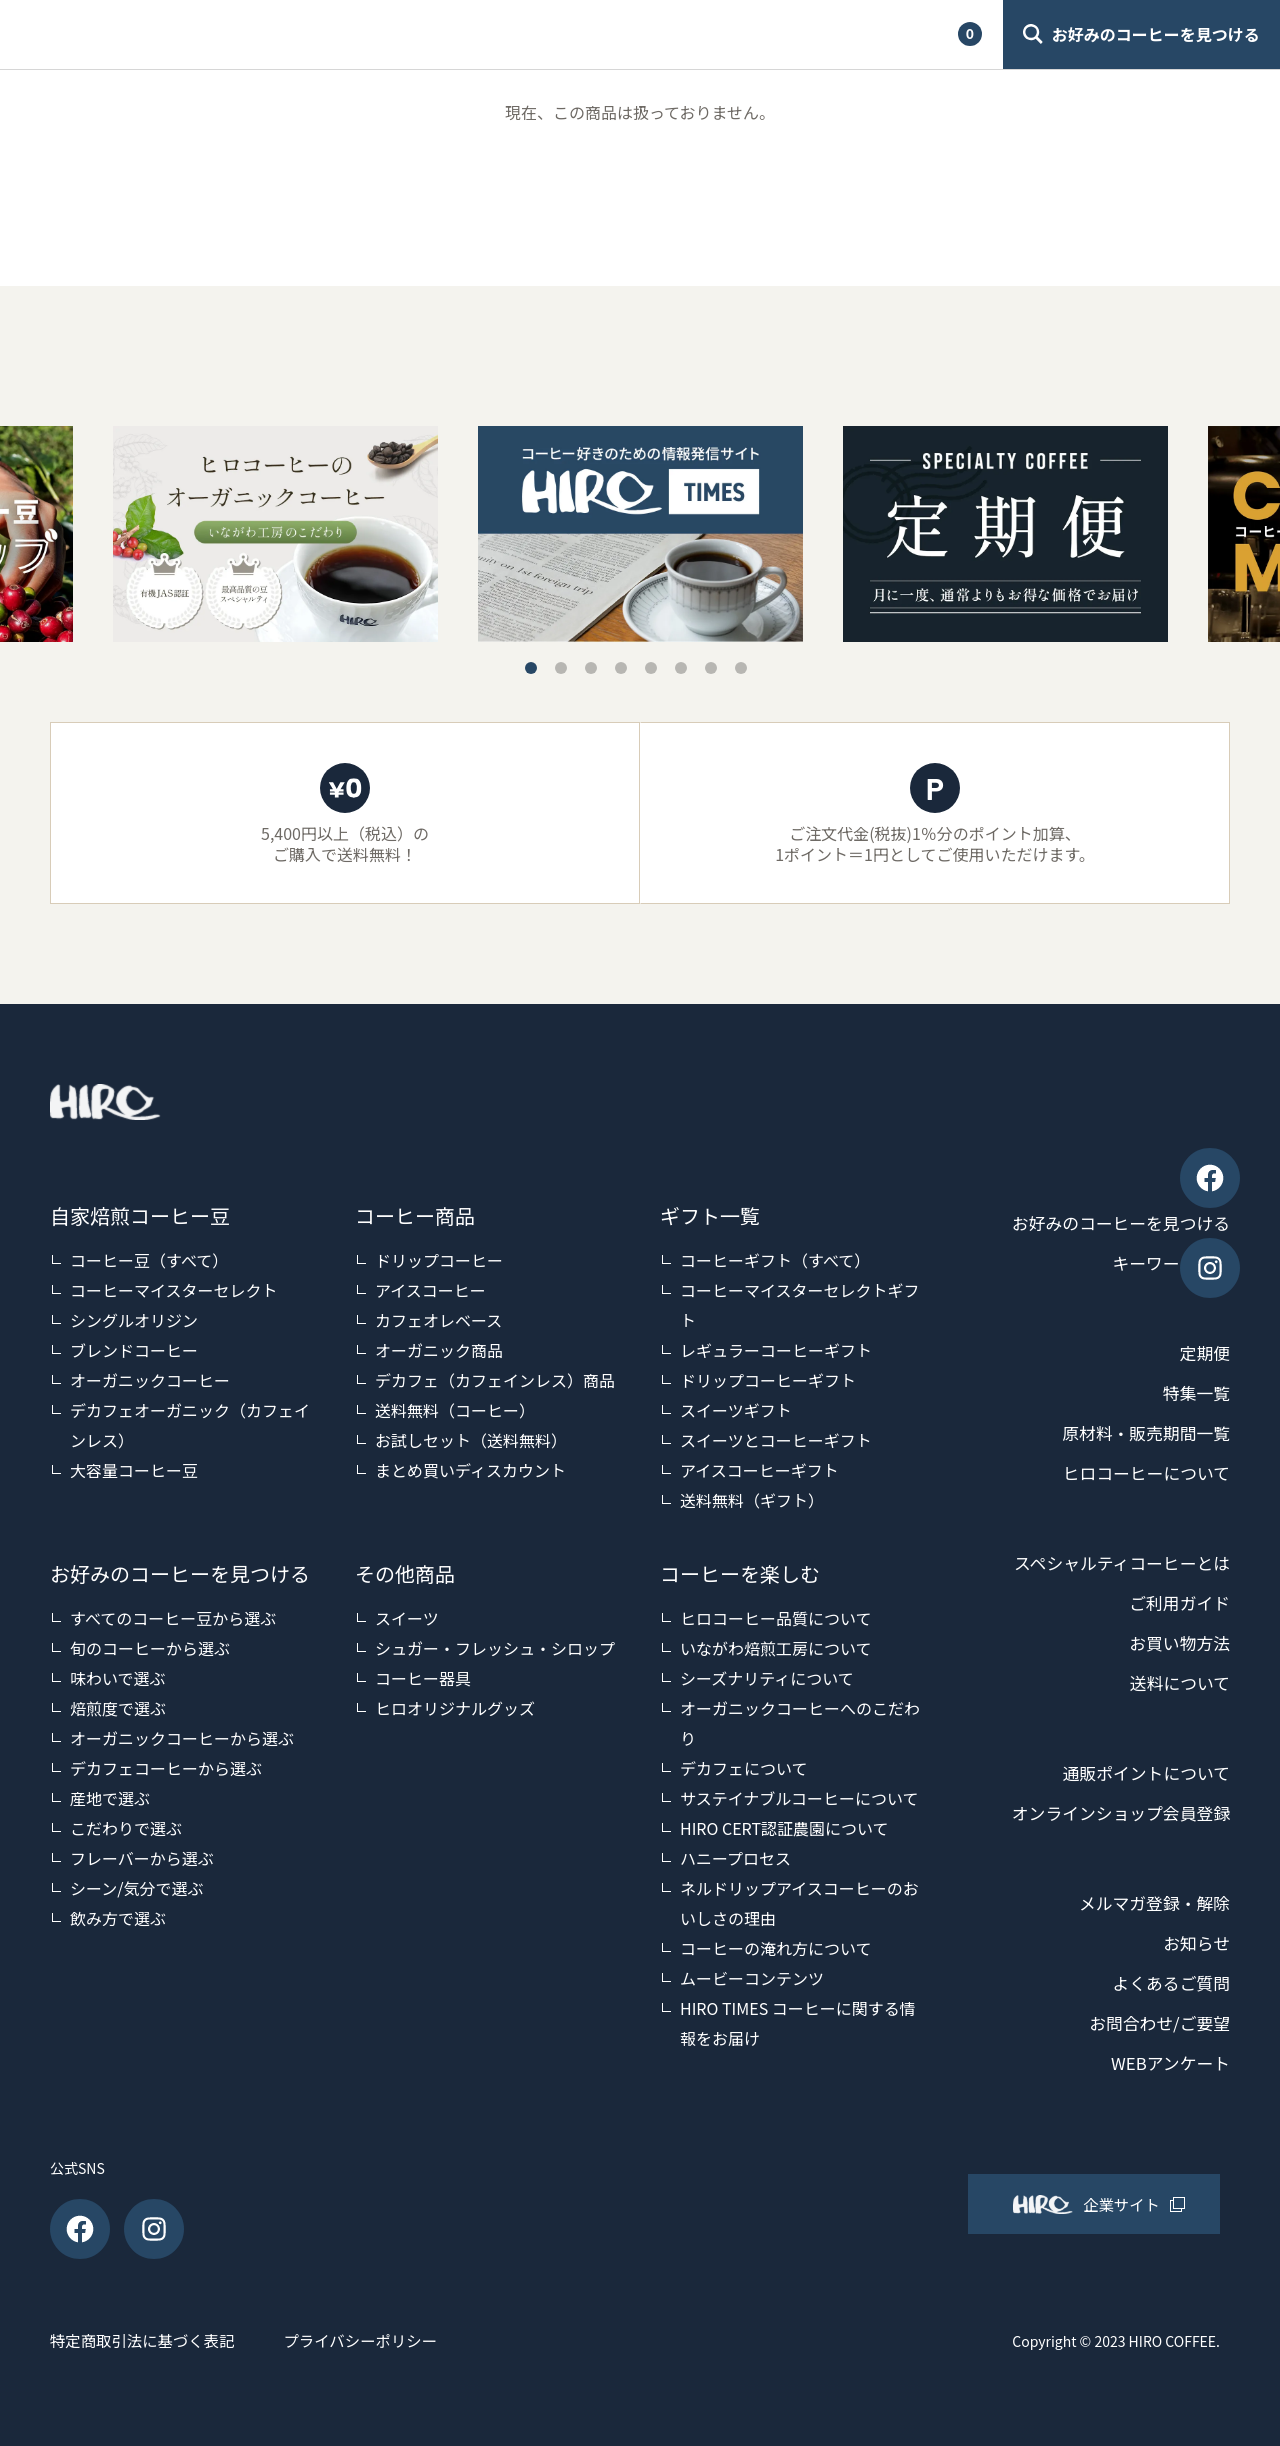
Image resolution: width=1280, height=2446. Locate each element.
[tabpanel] (640, 534)
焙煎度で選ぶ (118, 1708)
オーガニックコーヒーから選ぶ (182, 1738)
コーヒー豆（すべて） (149, 1260)
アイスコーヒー (430, 1290)
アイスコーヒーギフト (759, 1470)
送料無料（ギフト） (752, 1500)
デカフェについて (744, 1768)
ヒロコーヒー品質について (776, 1618)
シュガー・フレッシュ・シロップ (495, 1648)
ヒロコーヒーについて (1140, 1473)
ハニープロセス (735, 1858)
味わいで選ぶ (118, 1678)
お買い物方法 (1176, 1643)
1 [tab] (531, 668)
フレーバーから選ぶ (142, 1858)
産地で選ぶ (110, 1798)
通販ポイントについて (1140, 1773)
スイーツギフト (736, 1410)
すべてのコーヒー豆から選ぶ (173, 1618)
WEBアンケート (1166, 2063)
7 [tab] (711, 668)
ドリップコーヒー (439, 1260)
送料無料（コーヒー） (455, 1410)
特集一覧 (1194, 1393)
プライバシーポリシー (391, 2340)
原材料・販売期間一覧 (1140, 1433)
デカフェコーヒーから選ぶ (166, 1768)
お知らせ (1194, 1943)
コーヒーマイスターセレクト (174, 1290)
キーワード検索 (1167, 1263)
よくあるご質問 (1167, 1983)
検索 (682, 34)
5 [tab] (651, 668)
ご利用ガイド (545, 34)
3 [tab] (591, 668)
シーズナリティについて (767, 1678)
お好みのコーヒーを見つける (1113, 1223)
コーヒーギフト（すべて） (775, 1260)
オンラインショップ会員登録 (1113, 1813)
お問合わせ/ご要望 (1154, 2023)
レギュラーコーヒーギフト (776, 1350)
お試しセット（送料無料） (471, 1440)
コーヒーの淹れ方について (776, 1948)
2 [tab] (561, 668)
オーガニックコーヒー (150, 1380)
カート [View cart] (921, 34)
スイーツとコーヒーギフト (776, 1440)
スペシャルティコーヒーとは (1114, 1563)
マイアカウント (797, 34)
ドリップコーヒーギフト (768, 1380)
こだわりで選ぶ (126, 1828)
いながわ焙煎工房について (776, 1648)
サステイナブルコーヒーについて (799, 1798)
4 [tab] (621, 668)
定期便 (1203, 1353)
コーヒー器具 (423, 1678)
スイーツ (407, 1618)
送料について (1176, 1683)
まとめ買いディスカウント (470, 1470)
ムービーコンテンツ (752, 1978)
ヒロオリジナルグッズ (455, 1708)
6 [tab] (681, 668)
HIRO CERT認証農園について (784, 1828)
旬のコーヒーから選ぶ (150, 1648)
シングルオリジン (134, 1320)
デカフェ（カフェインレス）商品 (495, 1380)
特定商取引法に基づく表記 (146, 2340)
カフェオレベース (438, 1320)
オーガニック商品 (439, 1350)
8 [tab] (741, 668)
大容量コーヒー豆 (134, 1470)
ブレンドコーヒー (134, 1350)
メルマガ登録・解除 (1149, 1903)
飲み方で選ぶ (118, 1918)
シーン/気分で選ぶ (136, 1888)
